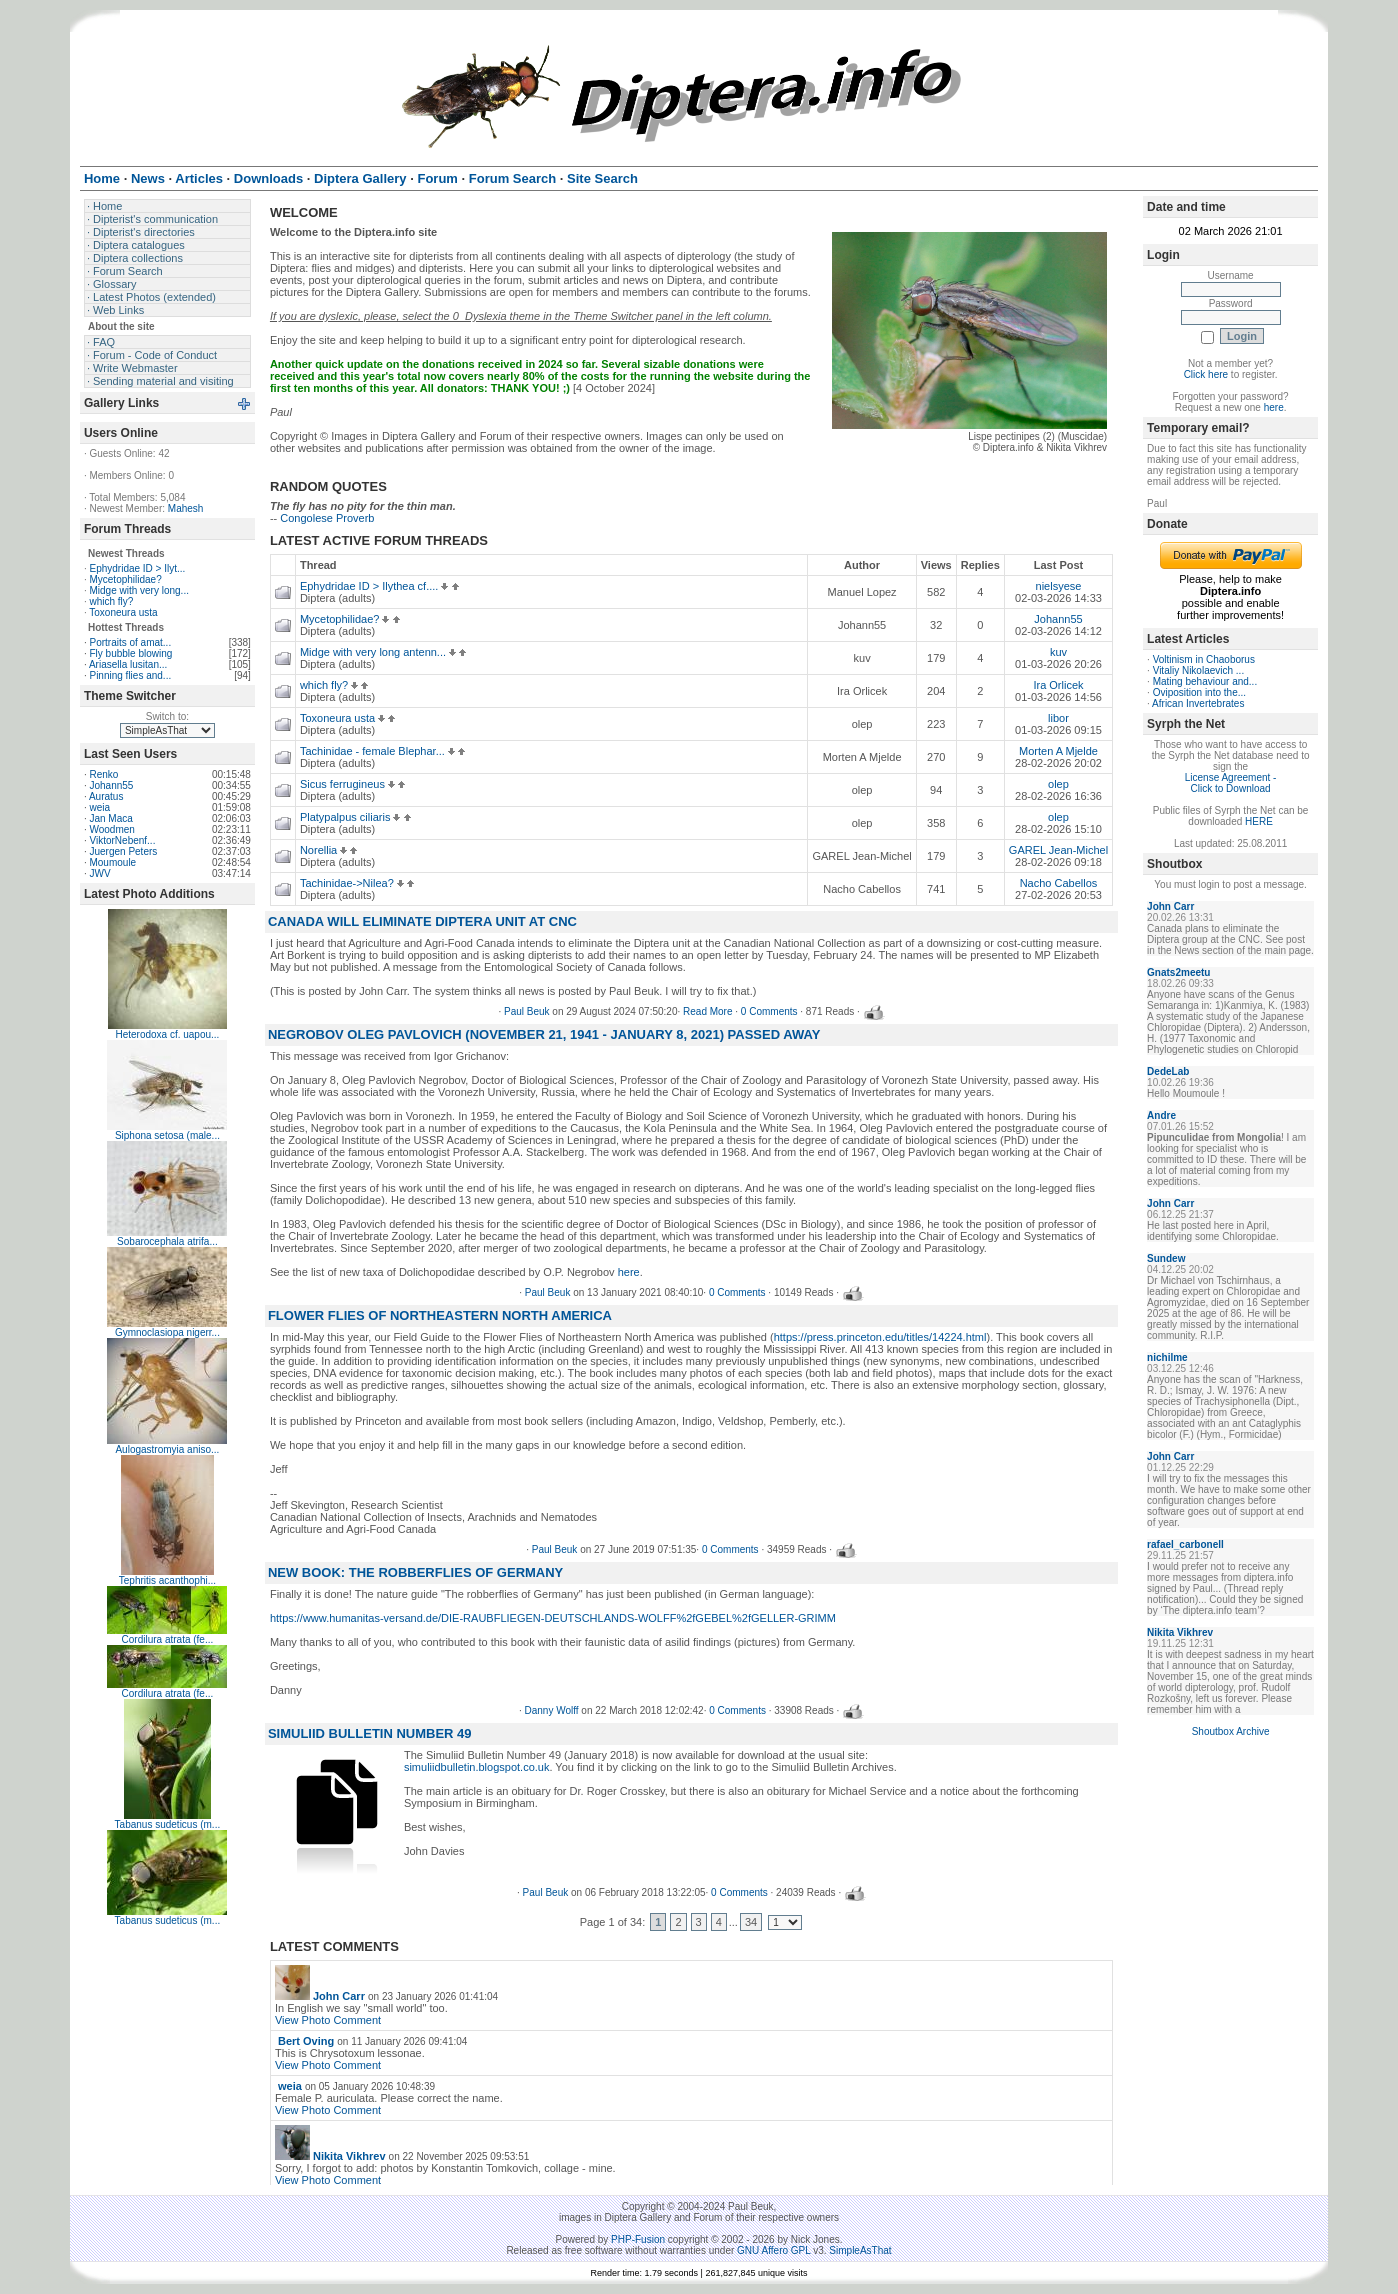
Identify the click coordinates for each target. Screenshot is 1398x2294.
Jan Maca (110, 818)
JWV (99, 873)
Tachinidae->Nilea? (352, 883)
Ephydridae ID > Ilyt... (137, 568)
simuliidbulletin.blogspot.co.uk (477, 1767)
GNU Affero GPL (773, 2250)
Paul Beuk (527, 1011)
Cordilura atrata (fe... (168, 1639)
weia (99, 807)
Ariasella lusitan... (128, 664)
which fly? (111, 601)
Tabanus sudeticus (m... (168, 1824)
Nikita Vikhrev (349, 2156)
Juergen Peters (123, 851)
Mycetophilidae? (125, 579)
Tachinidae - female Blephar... (377, 751)
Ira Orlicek (1058, 685)
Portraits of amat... (130, 642)
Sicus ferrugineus (347, 784)
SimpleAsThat (860, 2250)
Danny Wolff (551, 1710)
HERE (1259, 821)
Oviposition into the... (1199, 692)
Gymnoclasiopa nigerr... (167, 1332)
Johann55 (111, 785)
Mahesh (186, 508)
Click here (1206, 374)
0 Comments (769, 1011)
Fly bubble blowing (130, 653)
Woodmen (111, 829)
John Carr (339, 1996)
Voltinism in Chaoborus (1204, 659)
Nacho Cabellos (1059, 883)
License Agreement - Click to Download (1231, 783)
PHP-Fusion (638, 2239)
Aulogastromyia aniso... (167, 1449)
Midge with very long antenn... (378, 652)
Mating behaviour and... (1205, 681)
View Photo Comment (328, 2020)
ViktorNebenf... (122, 840)
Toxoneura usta (123, 612)
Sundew (1166, 1258)
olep (1058, 784)
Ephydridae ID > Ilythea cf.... (374, 586)
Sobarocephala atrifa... (167, 1241)
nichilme (1167, 1357)
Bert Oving (306, 2041)
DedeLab (1168, 1071)
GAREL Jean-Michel (1058, 850)
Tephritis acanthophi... (167, 1580)
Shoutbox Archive (1231, 1731)
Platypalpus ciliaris (350, 817)
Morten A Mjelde (1058, 751)
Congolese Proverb (327, 518)
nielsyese (1059, 586)
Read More (707, 1011)
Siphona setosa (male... (167, 1135)
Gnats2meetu (1178, 972)
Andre (1161, 1115)
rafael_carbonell (1185, 1544)
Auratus (106, 796)
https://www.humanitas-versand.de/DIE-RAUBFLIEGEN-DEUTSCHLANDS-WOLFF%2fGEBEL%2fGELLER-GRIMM (553, 1618)
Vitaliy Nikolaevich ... (1199, 670)
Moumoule (112, 862)
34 (751, 1922)
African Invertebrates (1198, 703)
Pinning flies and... (130, 675)
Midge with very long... (139, 590)
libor (1058, 718)
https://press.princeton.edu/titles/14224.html (880, 1337)
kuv (1058, 652)
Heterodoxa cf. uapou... (167, 1034)
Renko (103, 774)
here (629, 1272)
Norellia (323, 850)
